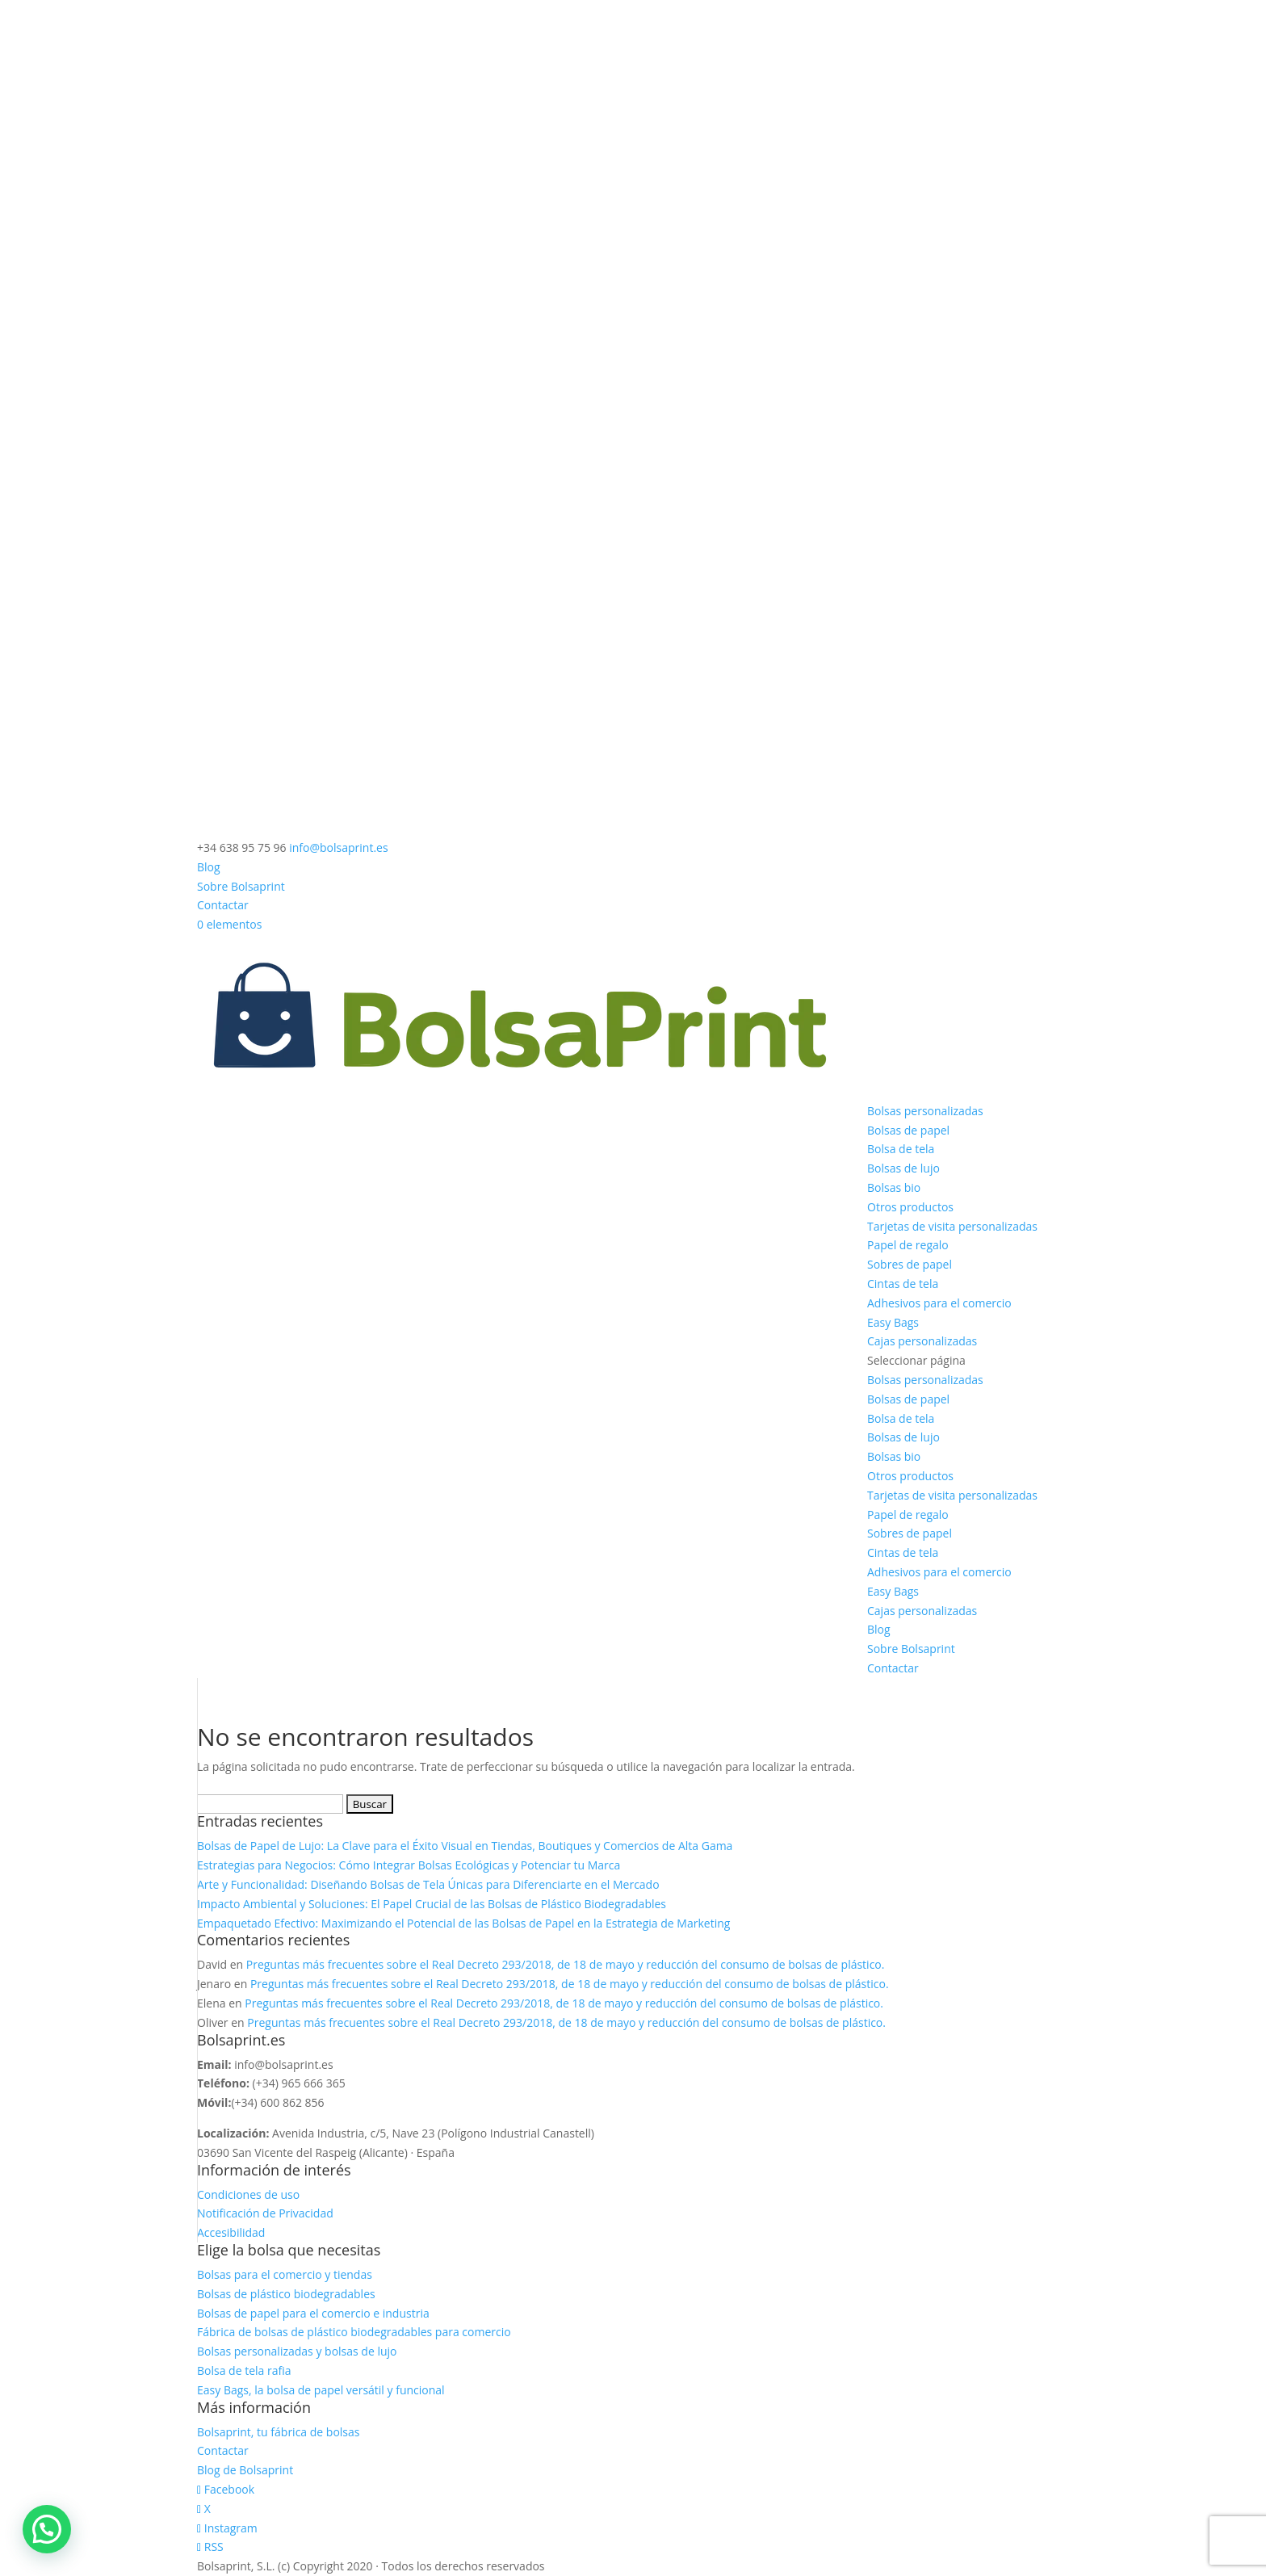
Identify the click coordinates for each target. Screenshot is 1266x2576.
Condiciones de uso (248, 2194)
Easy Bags (893, 1322)
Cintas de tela (902, 1283)
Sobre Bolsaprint (241, 886)
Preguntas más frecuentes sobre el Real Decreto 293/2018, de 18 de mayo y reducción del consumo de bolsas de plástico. (565, 1964)
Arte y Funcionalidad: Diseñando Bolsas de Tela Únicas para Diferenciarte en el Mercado (428, 1884)
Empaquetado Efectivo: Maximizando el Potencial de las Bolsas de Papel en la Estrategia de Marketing (465, 1923)
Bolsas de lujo (903, 1168)
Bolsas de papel (908, 1130)
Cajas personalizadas (922, 1341)
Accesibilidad (231, 2232)
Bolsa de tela (900, 1148)
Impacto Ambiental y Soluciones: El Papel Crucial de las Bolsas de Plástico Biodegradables (431, 1903)
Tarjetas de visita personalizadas (952, 1226)
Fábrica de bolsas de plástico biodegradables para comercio (354, 2331)
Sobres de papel (909, 1264)
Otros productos (910, 1207)
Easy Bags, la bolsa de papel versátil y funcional (321, 2390)
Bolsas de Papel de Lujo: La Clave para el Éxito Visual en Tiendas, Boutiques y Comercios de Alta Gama (464, 1845)
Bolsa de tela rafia (244, 2370)
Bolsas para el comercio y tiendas (284, 2274)
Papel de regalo (908, 1244)
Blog (208, 867)
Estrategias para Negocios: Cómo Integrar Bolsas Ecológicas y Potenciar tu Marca (408, 1865)
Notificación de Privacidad (265, 2213)
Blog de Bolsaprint (245, 2469)
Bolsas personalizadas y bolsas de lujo (297, 2351)
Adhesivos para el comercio (939, 1303)
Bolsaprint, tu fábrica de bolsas (278, 2432)
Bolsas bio (893, 1187)
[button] (47, 2529)
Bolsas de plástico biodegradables (286, 2293)
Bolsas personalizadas (925, 1110)
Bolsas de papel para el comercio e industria (313, 2313)
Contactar (223, 905)
